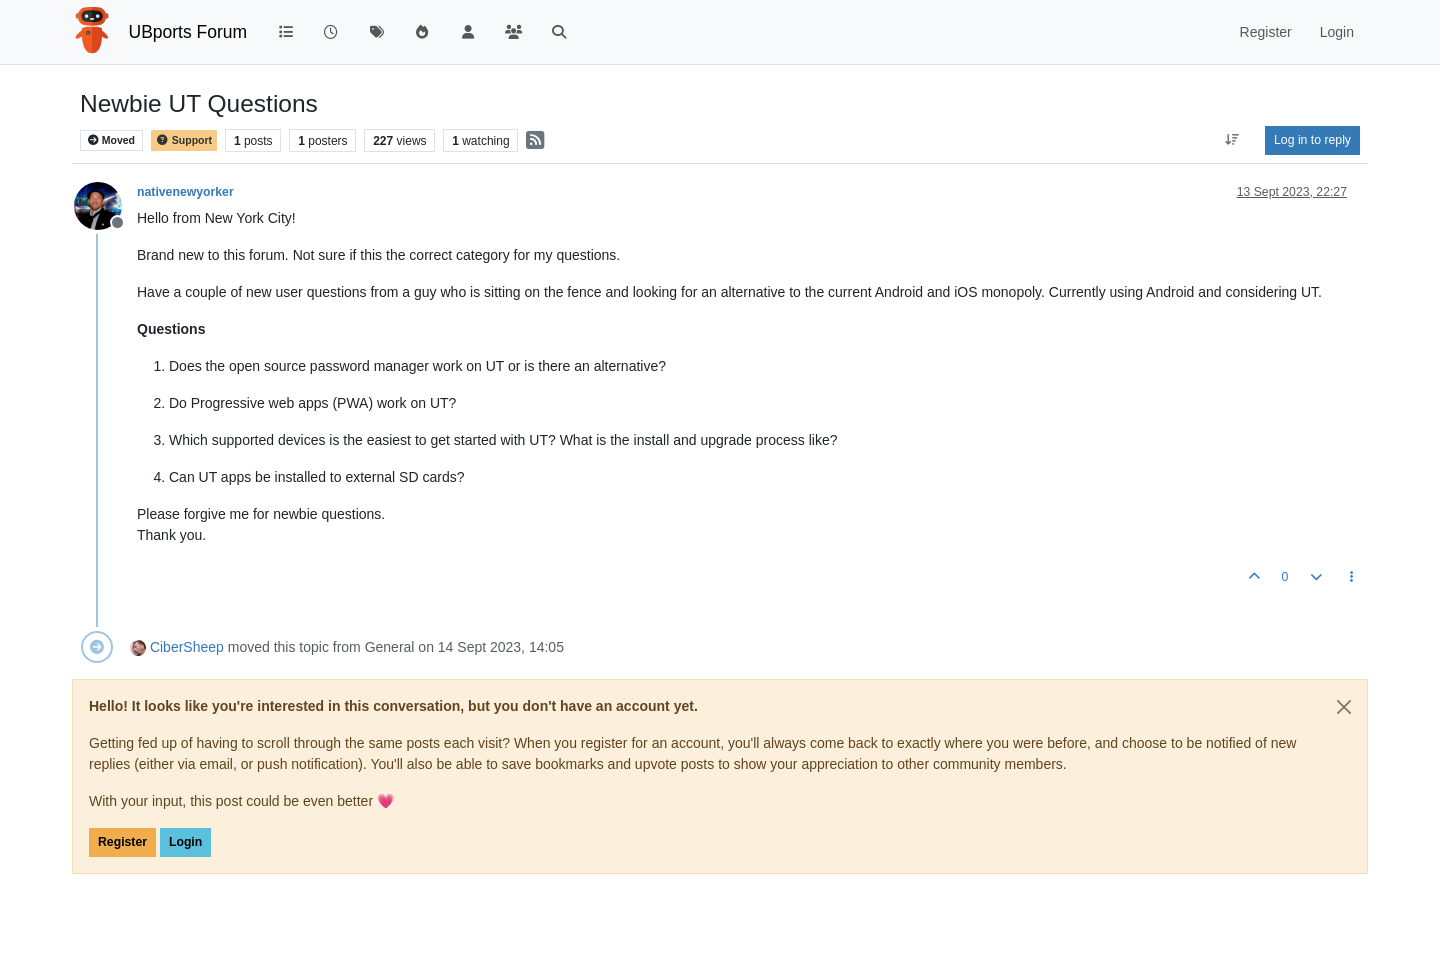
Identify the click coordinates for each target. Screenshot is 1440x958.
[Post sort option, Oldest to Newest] (1232, 140)
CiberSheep (187, 647)
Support (184, 140)
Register (122, 842)
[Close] (1344, 707)
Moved (111, 140)
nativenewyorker (185, 192)
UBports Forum (188, 32)
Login (185, 842)
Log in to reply (1312, 140)
